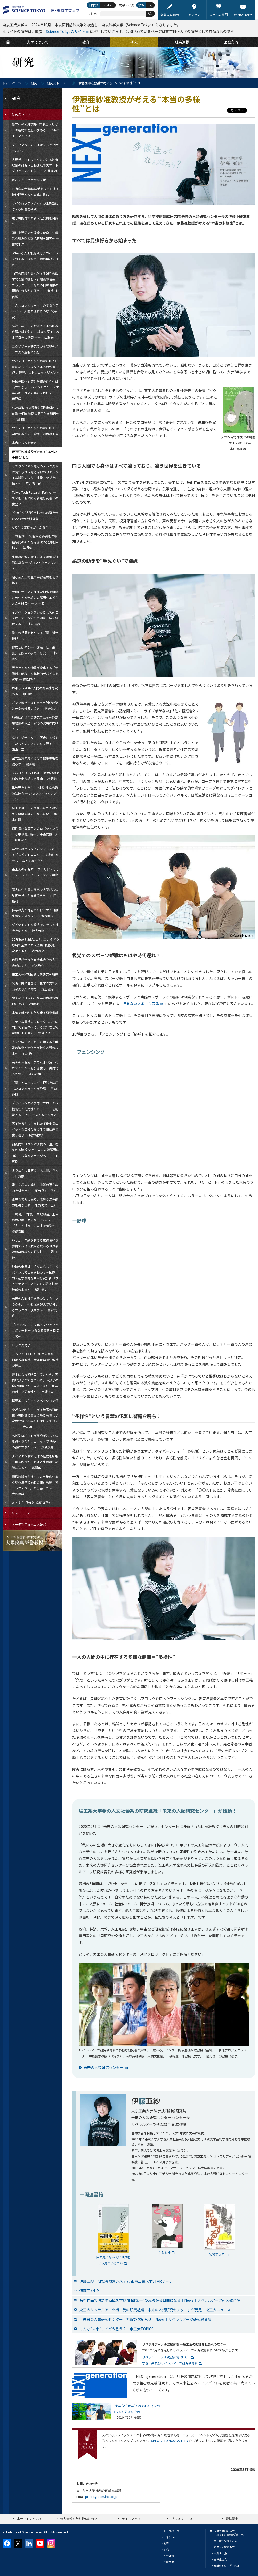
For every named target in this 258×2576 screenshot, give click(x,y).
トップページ (12, 83)
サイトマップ (131, 2518)
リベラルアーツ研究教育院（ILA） (165, 2357)
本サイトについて (29, 2518)
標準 (141, 5)
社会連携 (169, 2556)
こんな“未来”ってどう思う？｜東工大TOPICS (116, 2328)
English (108, 5)
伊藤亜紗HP (89, 2290)
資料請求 (232, 2518)
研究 (34, 83)
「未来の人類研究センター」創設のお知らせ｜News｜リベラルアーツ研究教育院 (145, 2319)
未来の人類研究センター (103, 2067)
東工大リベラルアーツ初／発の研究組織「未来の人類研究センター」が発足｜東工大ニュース (155, 2309)
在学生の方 (220, 2559)
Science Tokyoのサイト (65, 31)
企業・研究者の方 (224, 2547)
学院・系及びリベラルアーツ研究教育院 (170, 2363)
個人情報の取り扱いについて (80, 2518)
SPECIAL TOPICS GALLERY (169, 2440)
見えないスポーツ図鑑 (141, 1003)
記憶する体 (216, 2254)
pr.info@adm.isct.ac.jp (101, 2496)
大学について (171, 2537)
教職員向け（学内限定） (228, 2565)
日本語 (93, 5)
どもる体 (164, 2252)
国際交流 (169, 2562)
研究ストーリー (58, 83)
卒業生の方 (220, 2553)
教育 (166, 2543)
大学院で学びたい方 (225, 2541)
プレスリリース (181, 2518)
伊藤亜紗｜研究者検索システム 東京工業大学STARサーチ (126, 2281)
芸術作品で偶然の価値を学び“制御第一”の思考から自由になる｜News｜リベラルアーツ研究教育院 (159, 2300)
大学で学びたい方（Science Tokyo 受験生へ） (230, 2533)
